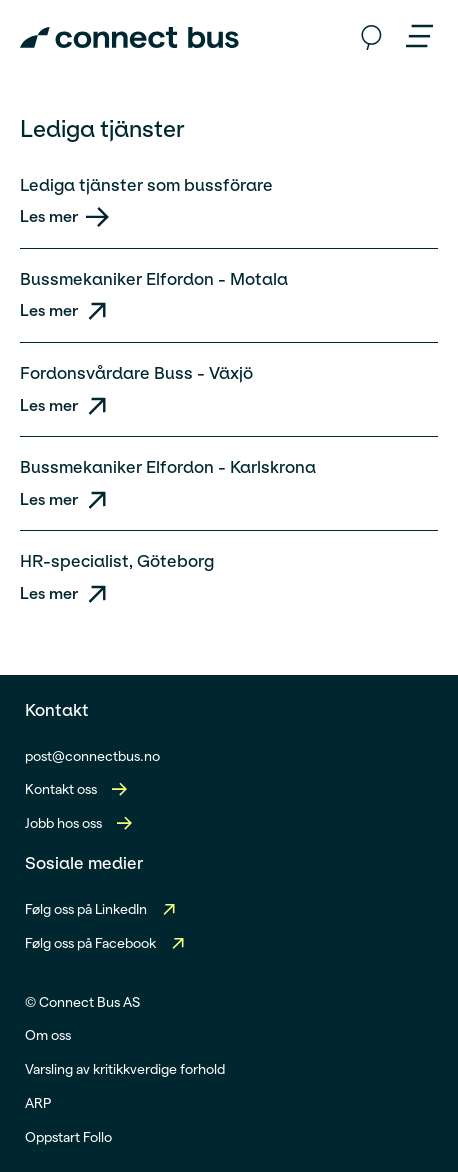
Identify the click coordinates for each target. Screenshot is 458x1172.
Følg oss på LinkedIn (86, 909)
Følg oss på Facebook (90, 943)
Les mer (49, 216)
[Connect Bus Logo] (129, 38)
